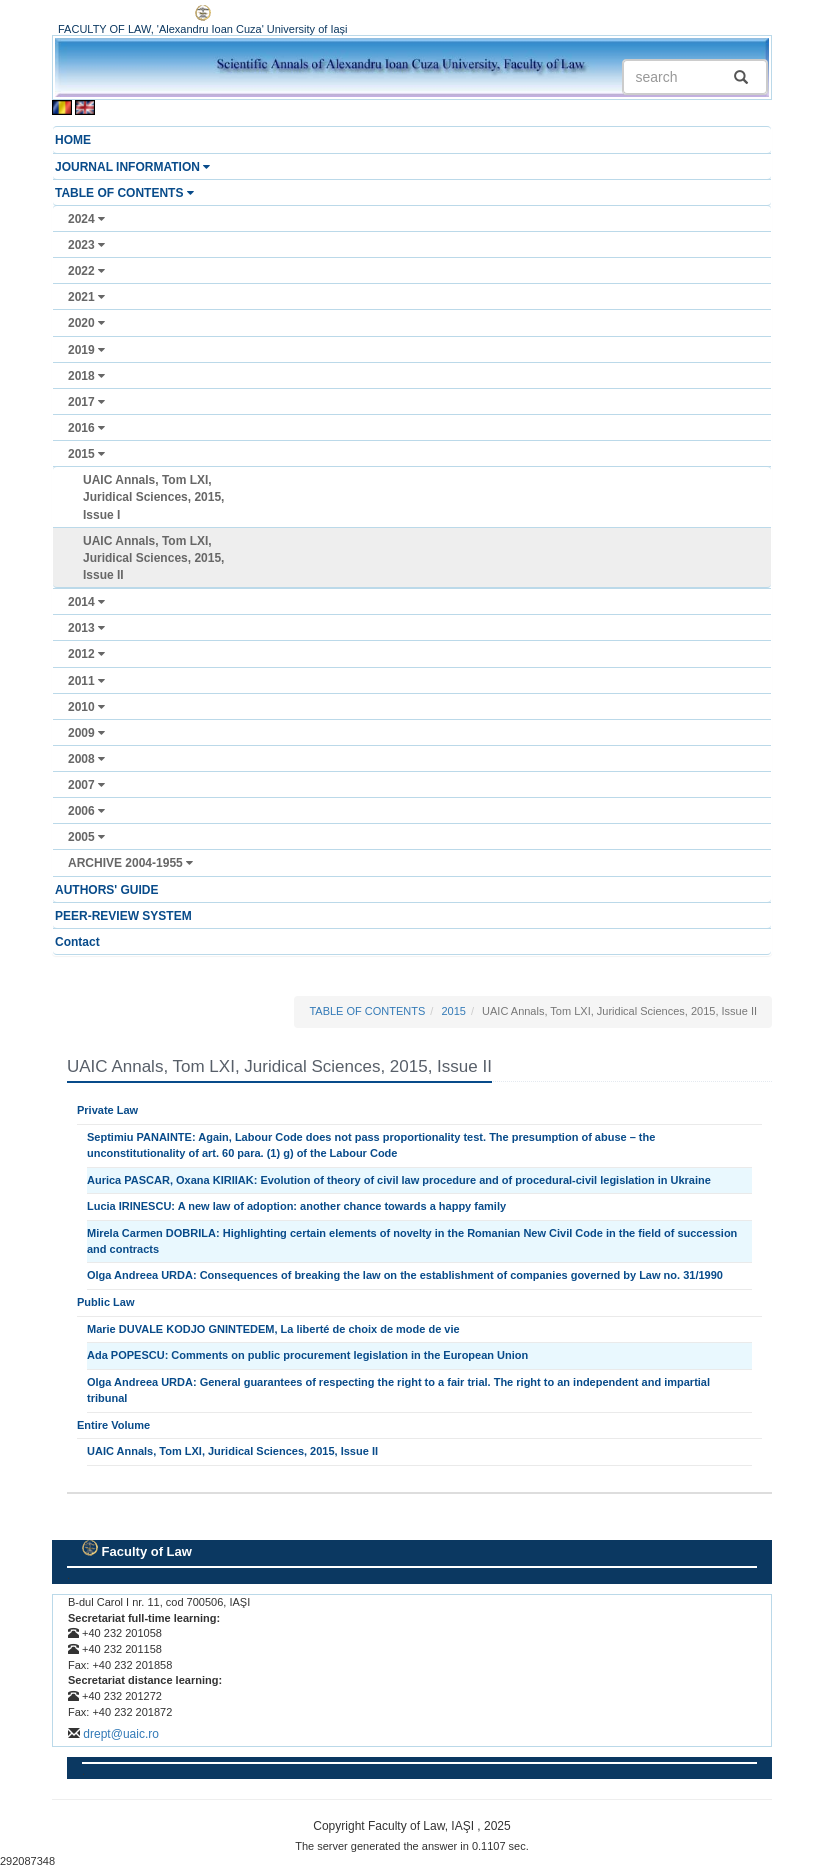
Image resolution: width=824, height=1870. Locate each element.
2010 (86, 707)
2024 (86, 219)
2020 (86, 323)
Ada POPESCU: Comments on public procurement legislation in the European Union (307, 1355)
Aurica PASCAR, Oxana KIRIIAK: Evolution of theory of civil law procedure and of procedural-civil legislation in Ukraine (399, 1180)
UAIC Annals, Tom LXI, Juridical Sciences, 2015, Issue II (153, 558)
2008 (86, 759)
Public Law (105, 1302)
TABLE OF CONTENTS (124, 193)
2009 (86, 733)
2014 (86, 602)
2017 (86, 402)
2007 (86, 785)
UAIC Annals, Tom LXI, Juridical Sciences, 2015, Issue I (153, 497)
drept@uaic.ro (121, 1734)
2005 (86, 837)
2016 (86, 428)
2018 (86, 376)
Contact (77, 942)
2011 (86, 681)
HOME (73, 140)
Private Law (107, 1110)
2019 (86, 350)
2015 (86, 454)
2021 (86, 297)
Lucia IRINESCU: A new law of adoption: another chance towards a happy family (296, 1206)
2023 (86, 245)
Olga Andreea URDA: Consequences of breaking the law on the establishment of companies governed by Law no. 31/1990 (405, 1275)
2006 (86, 811)
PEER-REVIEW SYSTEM (123, 916)
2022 (86, 271)
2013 (86, 628)
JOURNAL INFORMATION (132, 167)
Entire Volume (113, 1425)
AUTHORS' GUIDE (107, 890)
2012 (86, 654)
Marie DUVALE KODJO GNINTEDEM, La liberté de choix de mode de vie (273, 1329)
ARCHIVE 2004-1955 (130, 863)
